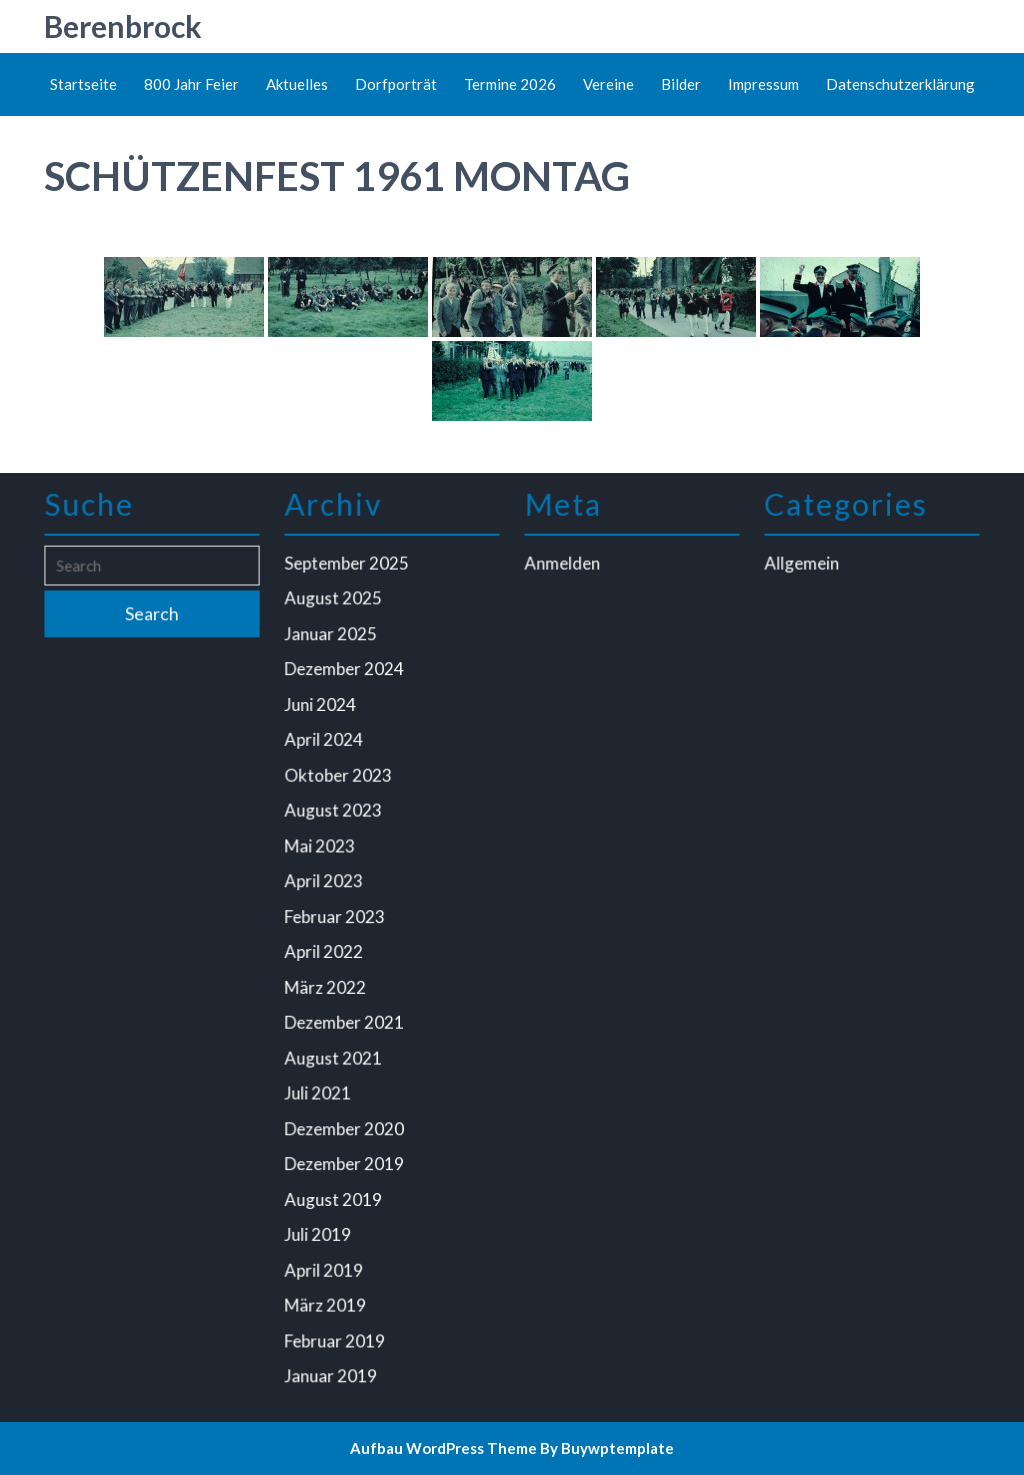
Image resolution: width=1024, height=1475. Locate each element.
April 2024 (325, 745)
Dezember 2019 (345, 1157)
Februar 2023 (336, 917)
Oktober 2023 (339, 779)
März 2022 (326, 985)
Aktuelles (297, 84)
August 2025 (334, 607)
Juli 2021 (319, 1088)
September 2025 (347, 573)
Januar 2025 (332, 642)
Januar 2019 (332, 1363)
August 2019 (334, 1192)
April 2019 (325, 1260)
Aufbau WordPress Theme (443, 1448)
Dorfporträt (396, 84)
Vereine (608, 84)
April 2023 (325, 882)
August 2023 (334, 814)
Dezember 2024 (345, 676)
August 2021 (334, 1054)
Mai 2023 (321, 848)
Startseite (83, 84)
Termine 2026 (510, 84)
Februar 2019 (336, 1329)
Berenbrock (123, 26)
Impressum (763, 84)
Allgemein (803, 573)
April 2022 (325, 951)
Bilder (681, 84)
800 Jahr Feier (191, 84)
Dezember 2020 (345, 1123)
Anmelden (564, 573)
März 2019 (326, 1295)
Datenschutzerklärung (900, 84)
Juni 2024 (322, 710)
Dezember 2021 (345, 1020)
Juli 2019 (319, 1226)
